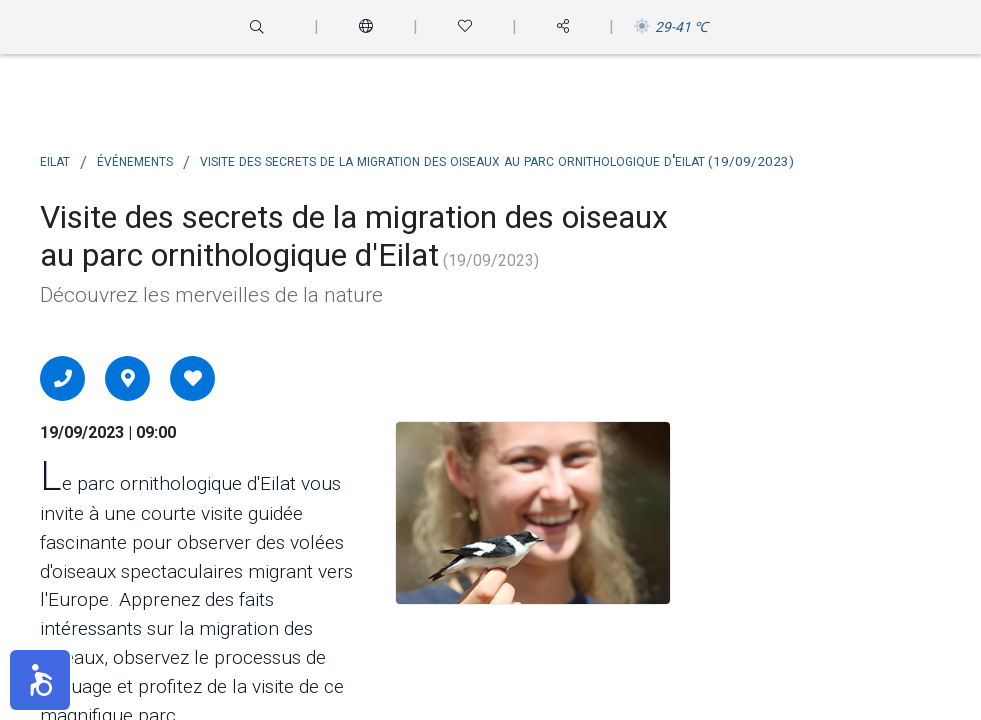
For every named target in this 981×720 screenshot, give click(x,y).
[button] (40, 680)
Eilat (55, 160)
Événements (135, 160)
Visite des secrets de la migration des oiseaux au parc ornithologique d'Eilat (497, 160)
